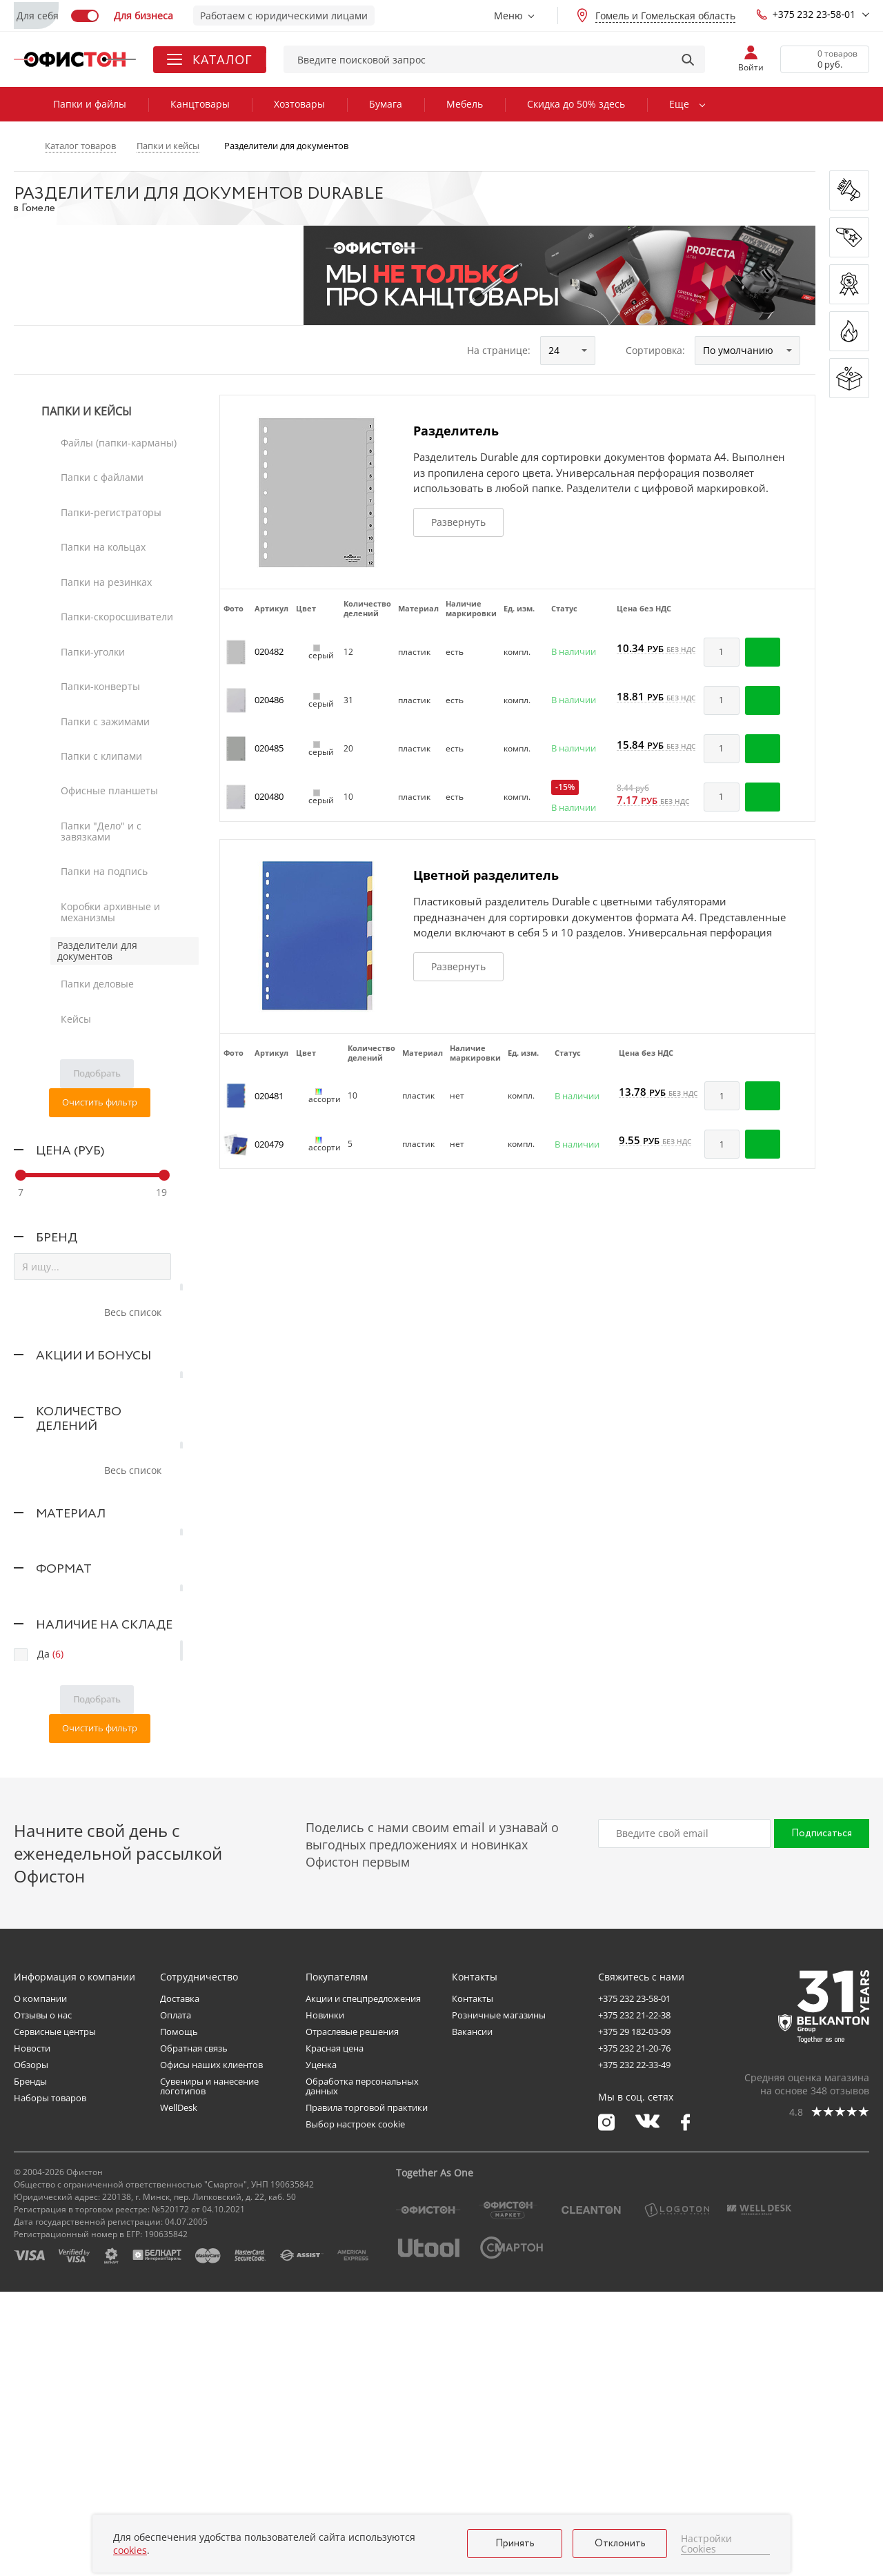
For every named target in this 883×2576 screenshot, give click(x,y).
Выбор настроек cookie (355, 2408)
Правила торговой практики (367, 2392)
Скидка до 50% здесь (576, 103)
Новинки (325, 2299)
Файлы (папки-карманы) (115, 435)
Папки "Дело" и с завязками (123, 663)
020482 (269, 651)
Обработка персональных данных (362, 2370)
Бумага (385, 103)
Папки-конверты (97, 580)
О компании (40, 2283)
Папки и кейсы (86, 411)
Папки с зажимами (101, 601)
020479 (269, 1144)
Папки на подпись (100, 684)
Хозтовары (299, 103)
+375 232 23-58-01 (805, 14)
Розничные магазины (499, 2299)
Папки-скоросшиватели (113, 539)
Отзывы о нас (43, 2299)
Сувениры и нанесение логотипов (209, 2370)
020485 (269, 748)
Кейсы (72, 789)
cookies (130, 2550)
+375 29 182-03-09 (634, 2316)
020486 (269, 700)
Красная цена (335, 2332)
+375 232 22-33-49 (634, 2349)
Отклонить (620, 2543)
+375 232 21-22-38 (634, 2299)
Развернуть (458, 522)
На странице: (498, 350)
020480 (269, 796)
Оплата (175, 2299)
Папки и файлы (89, 103)
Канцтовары (200, 103)
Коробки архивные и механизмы (107, 710)
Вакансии (472, 2316)
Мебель (464, 103)
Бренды (30, 2365)
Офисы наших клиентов (211, 2349)
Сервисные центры (55, 2316)
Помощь (179, 2316)
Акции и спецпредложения (363, 2283)
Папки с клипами (98, 622)
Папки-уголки (89, 560)
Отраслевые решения (352, 2316)
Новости (32, 2332)
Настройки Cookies (706, 2544)
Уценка (321, 2349)
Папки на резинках (102, 518)
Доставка (179, 2283)
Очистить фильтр (99, 865)
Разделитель (456, 430)
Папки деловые (93, 768)
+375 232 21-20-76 (634, 2332)
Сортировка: (655, 350)
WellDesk (178, 2392)
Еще (679, 103)
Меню (508, 15)
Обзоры (31, 2349)
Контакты (472, 2283)
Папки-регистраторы (107, 477)
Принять (515, 2543)
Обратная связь (194, 2332)
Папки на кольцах (99, 497)
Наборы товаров (50, 2382)
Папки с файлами (98, 456)
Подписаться (821, 2118)
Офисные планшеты (106, 642)
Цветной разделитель (486, 875)
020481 (269, 1096)
